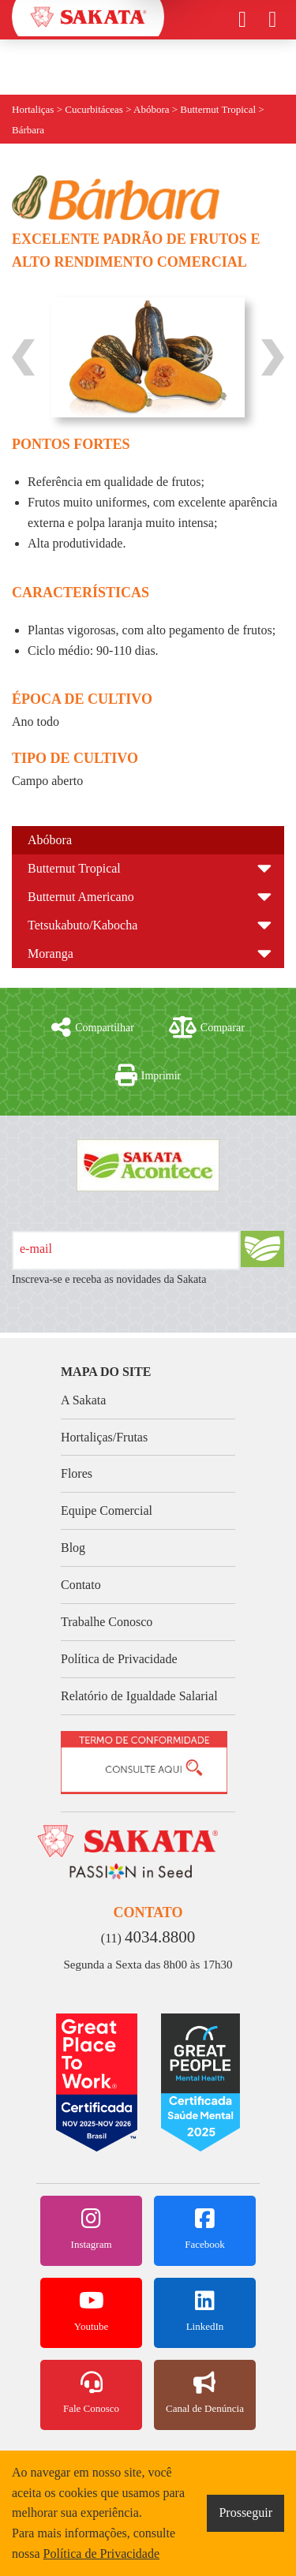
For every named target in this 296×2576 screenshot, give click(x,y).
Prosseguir (245, 2512)
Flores (76, 1473)
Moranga (50, 953)
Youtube (91, 2311)
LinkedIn (205, 2311)
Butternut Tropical (74, 868)
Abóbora (50, 840)
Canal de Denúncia (205, 2393)
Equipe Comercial (106, 1510)
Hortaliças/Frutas (104, 1437)
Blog (73, 1547)
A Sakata (83, 1400)
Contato (81, 1584)
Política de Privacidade (119, 1659)
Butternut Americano (81, 896)
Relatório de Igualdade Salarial (139, 1696)
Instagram (91, 2229)
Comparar (207, 1027)
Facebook (205, 2229)
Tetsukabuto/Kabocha (82, 925)
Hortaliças (33, 109)
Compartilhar (92, 1027)
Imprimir (148, 1075)
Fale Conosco (91, 2393)
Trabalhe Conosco (106, 1621)
